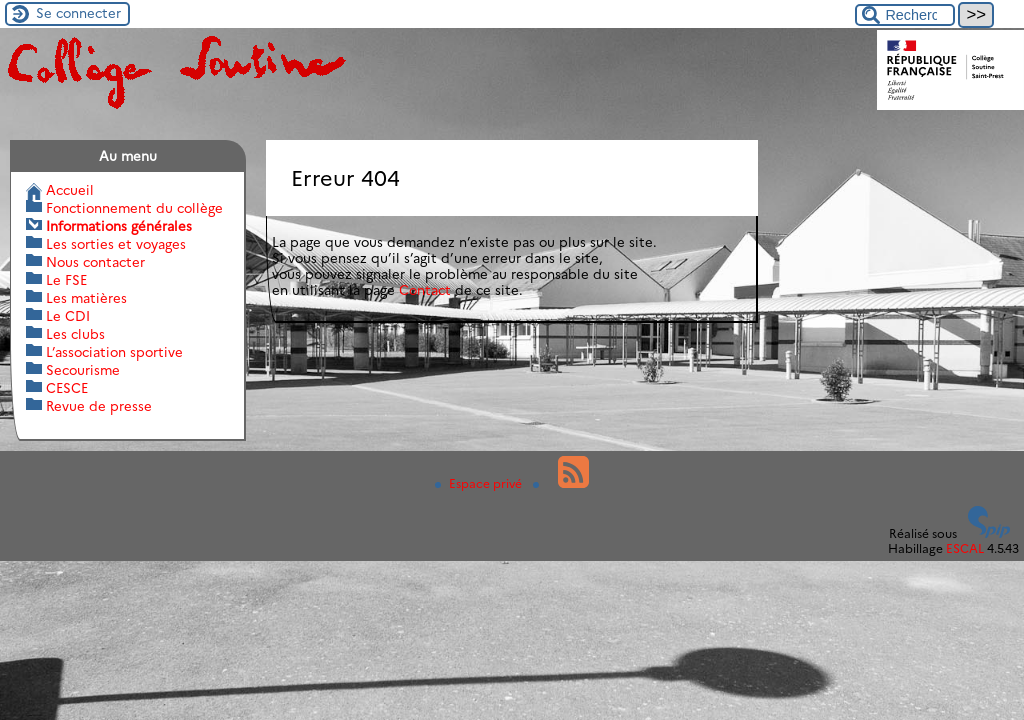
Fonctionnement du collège (134, 208)
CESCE (67, 388)
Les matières (86, 298)
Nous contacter (95, 262)
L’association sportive (114, 352)
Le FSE (66, 280)
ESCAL (965, 548)
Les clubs (75, 334)
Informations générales (119, 226)
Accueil (70, 190)
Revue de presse (99, 406)
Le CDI (68, 316)
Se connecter (78, 13)
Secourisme (83, 370)
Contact (425, 290)
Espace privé (480, 483)
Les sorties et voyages (116, 244)
